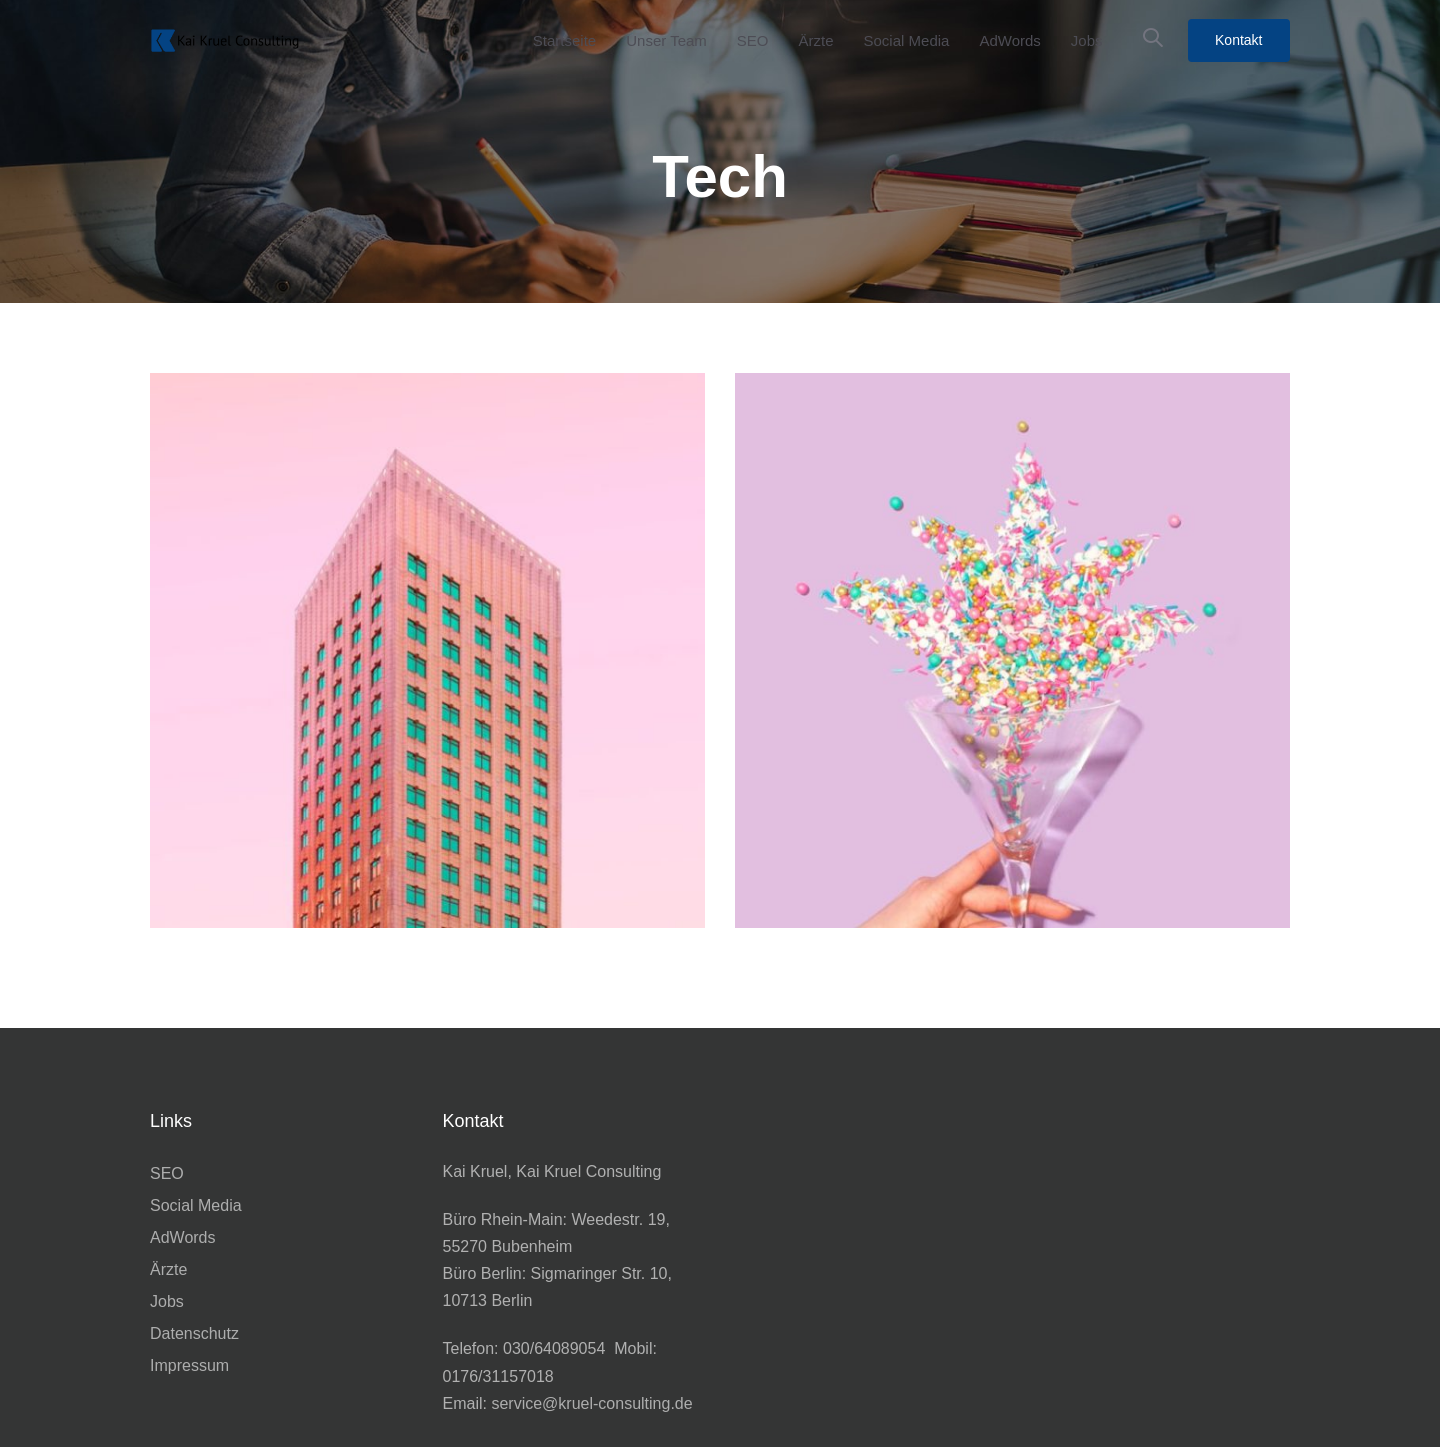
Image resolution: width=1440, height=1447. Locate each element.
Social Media (196, 1205)
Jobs (167, 1301)
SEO (167, 1173)
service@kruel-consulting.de (591, 1403)
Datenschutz (194, 1333)
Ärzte (168, 1269)
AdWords (183, 1237)
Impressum (189, 1365)
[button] (1153, 38)
